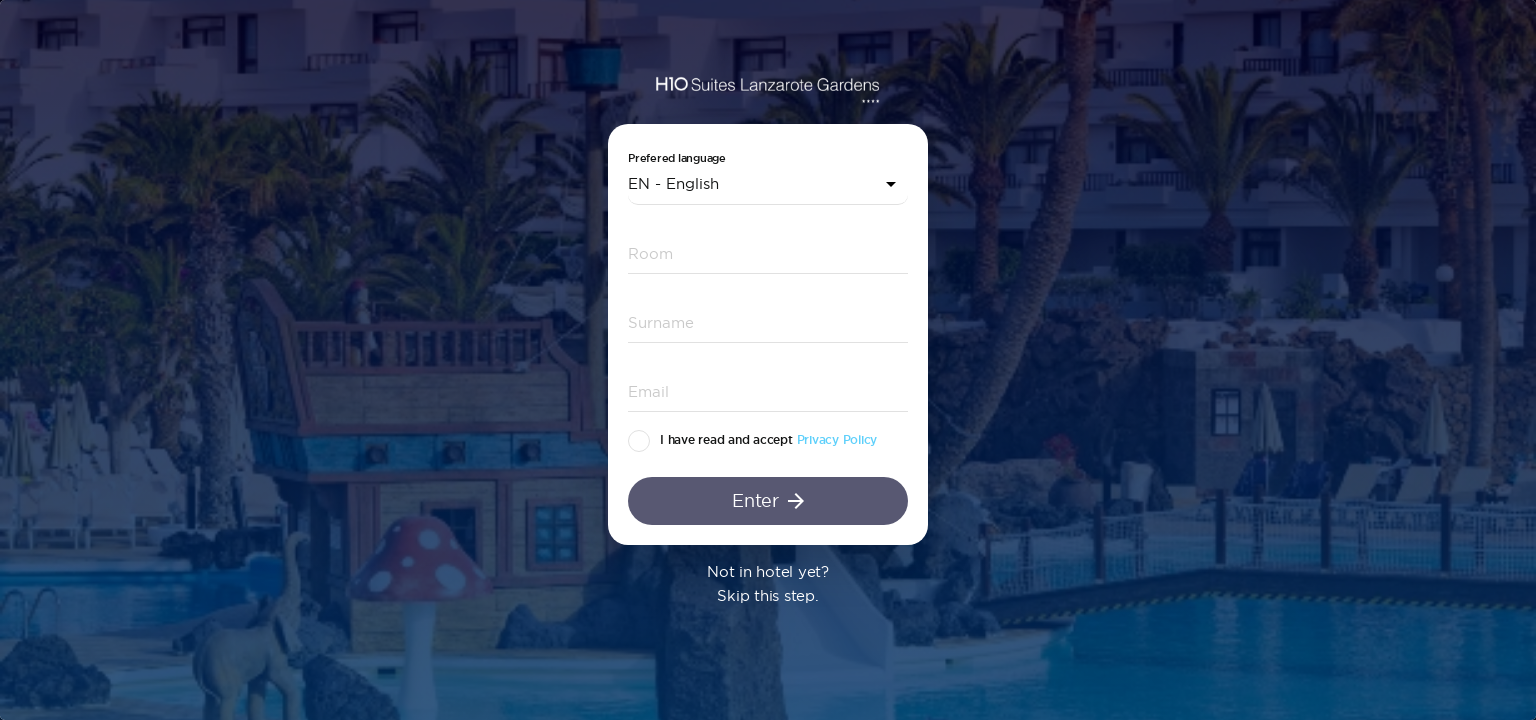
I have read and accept (726, 440)
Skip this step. (767, 595)
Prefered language (677, 158)
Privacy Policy (837, 440)
